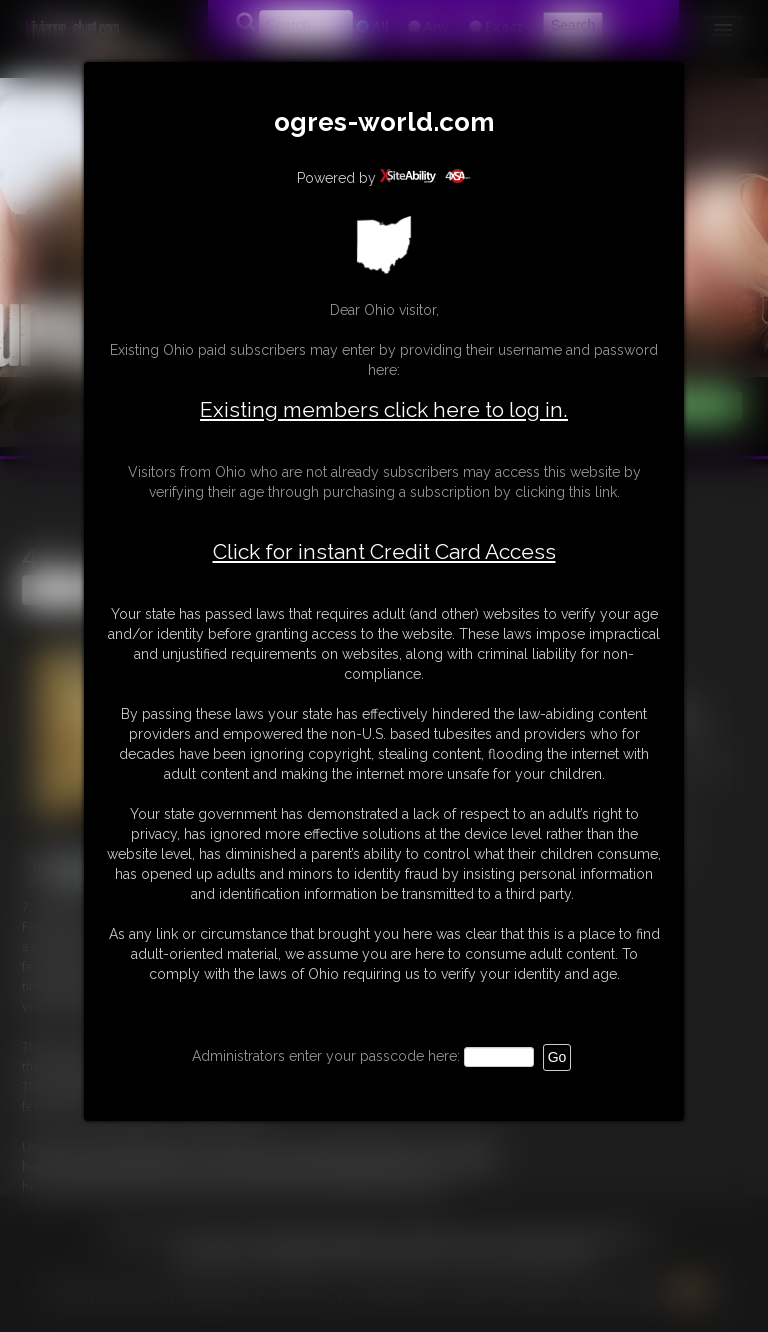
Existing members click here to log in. (384, 409)
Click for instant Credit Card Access (384, 552)
